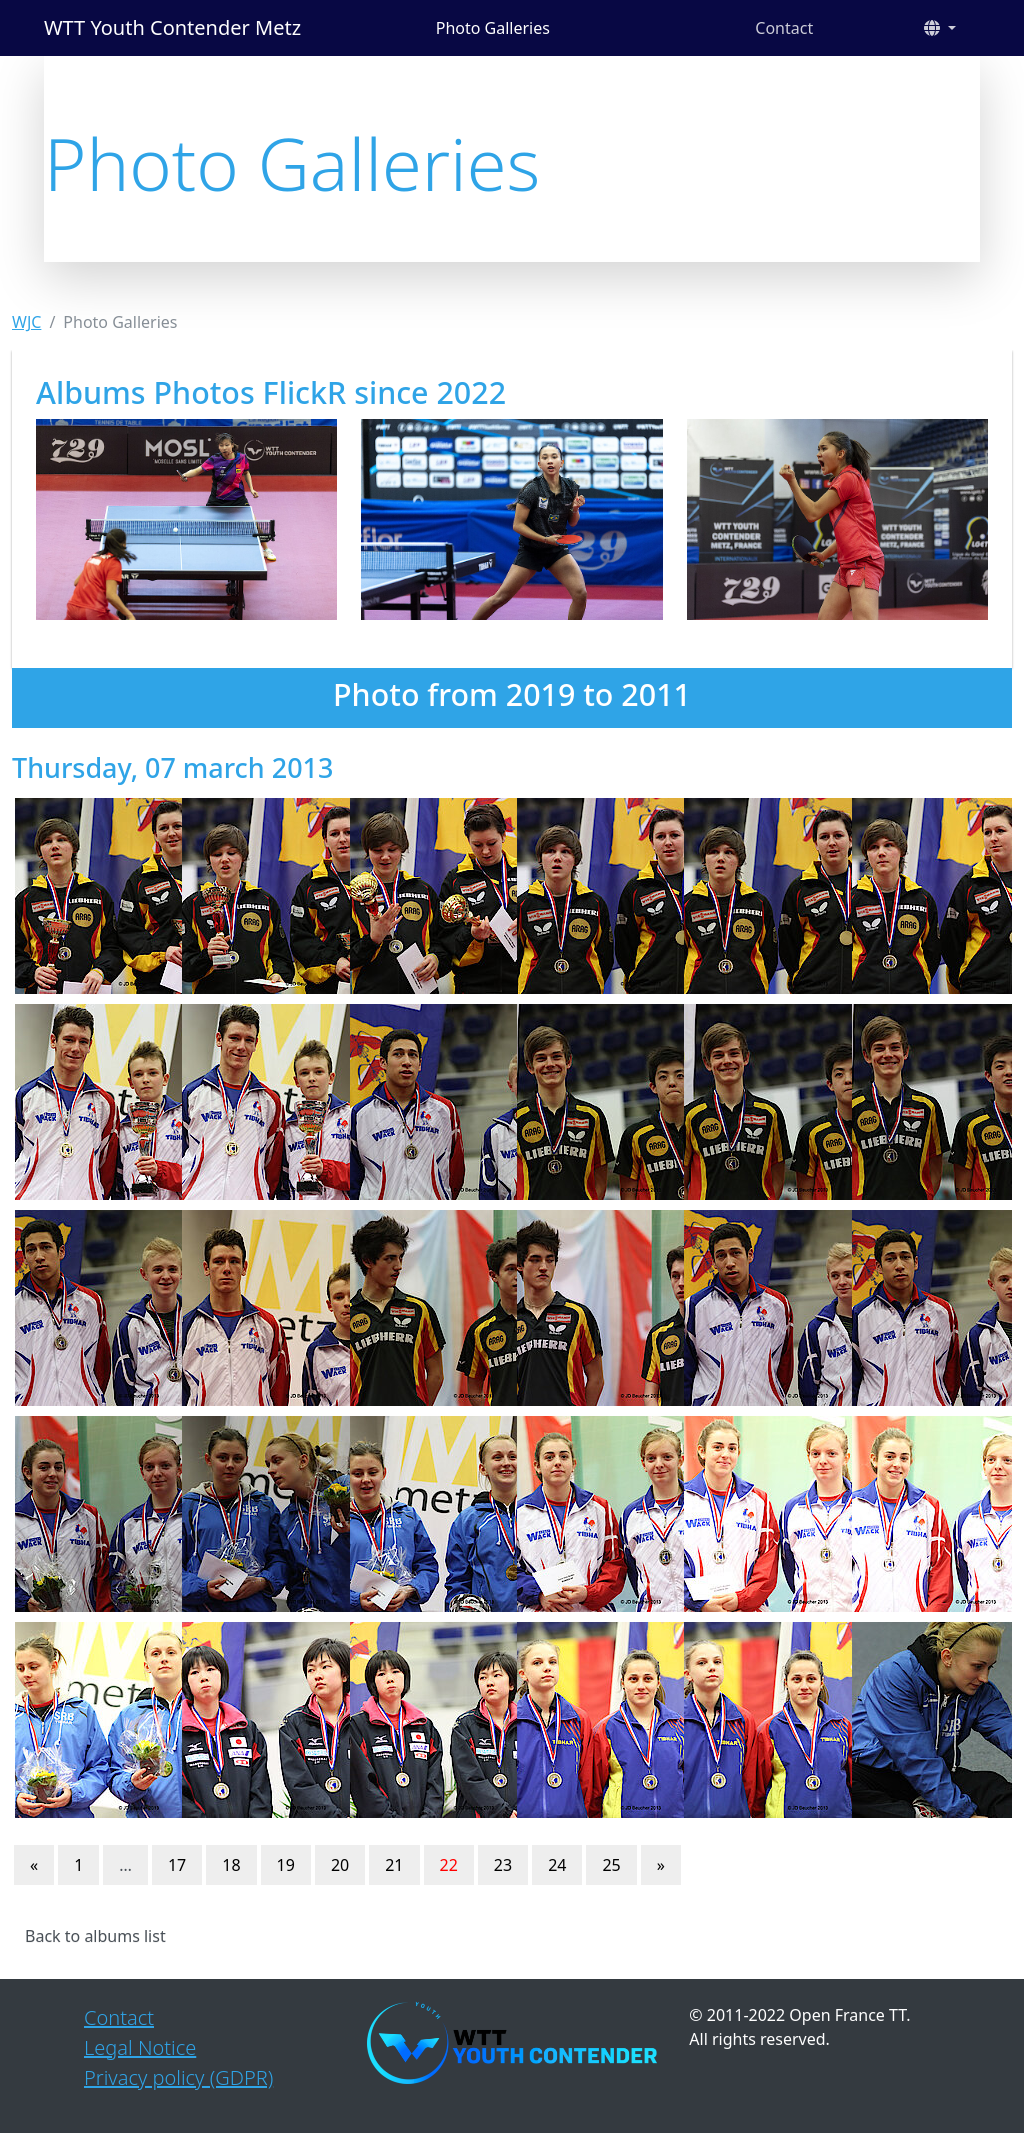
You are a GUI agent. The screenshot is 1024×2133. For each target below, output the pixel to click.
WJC (26, 322)
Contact (784, 28)
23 (503, 1865)
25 (611, 1865)
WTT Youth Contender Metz (172, 27)
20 (340, 1865)
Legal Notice (140, 2047)
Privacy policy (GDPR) (178, 2077)
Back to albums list (95, 1936)
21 (394, 1865)
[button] (940, 28)
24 (557, 1865)
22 (449, 1865)
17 (177, 1865)
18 (231, 1865)
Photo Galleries (493, 28)
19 (286, 1865)
